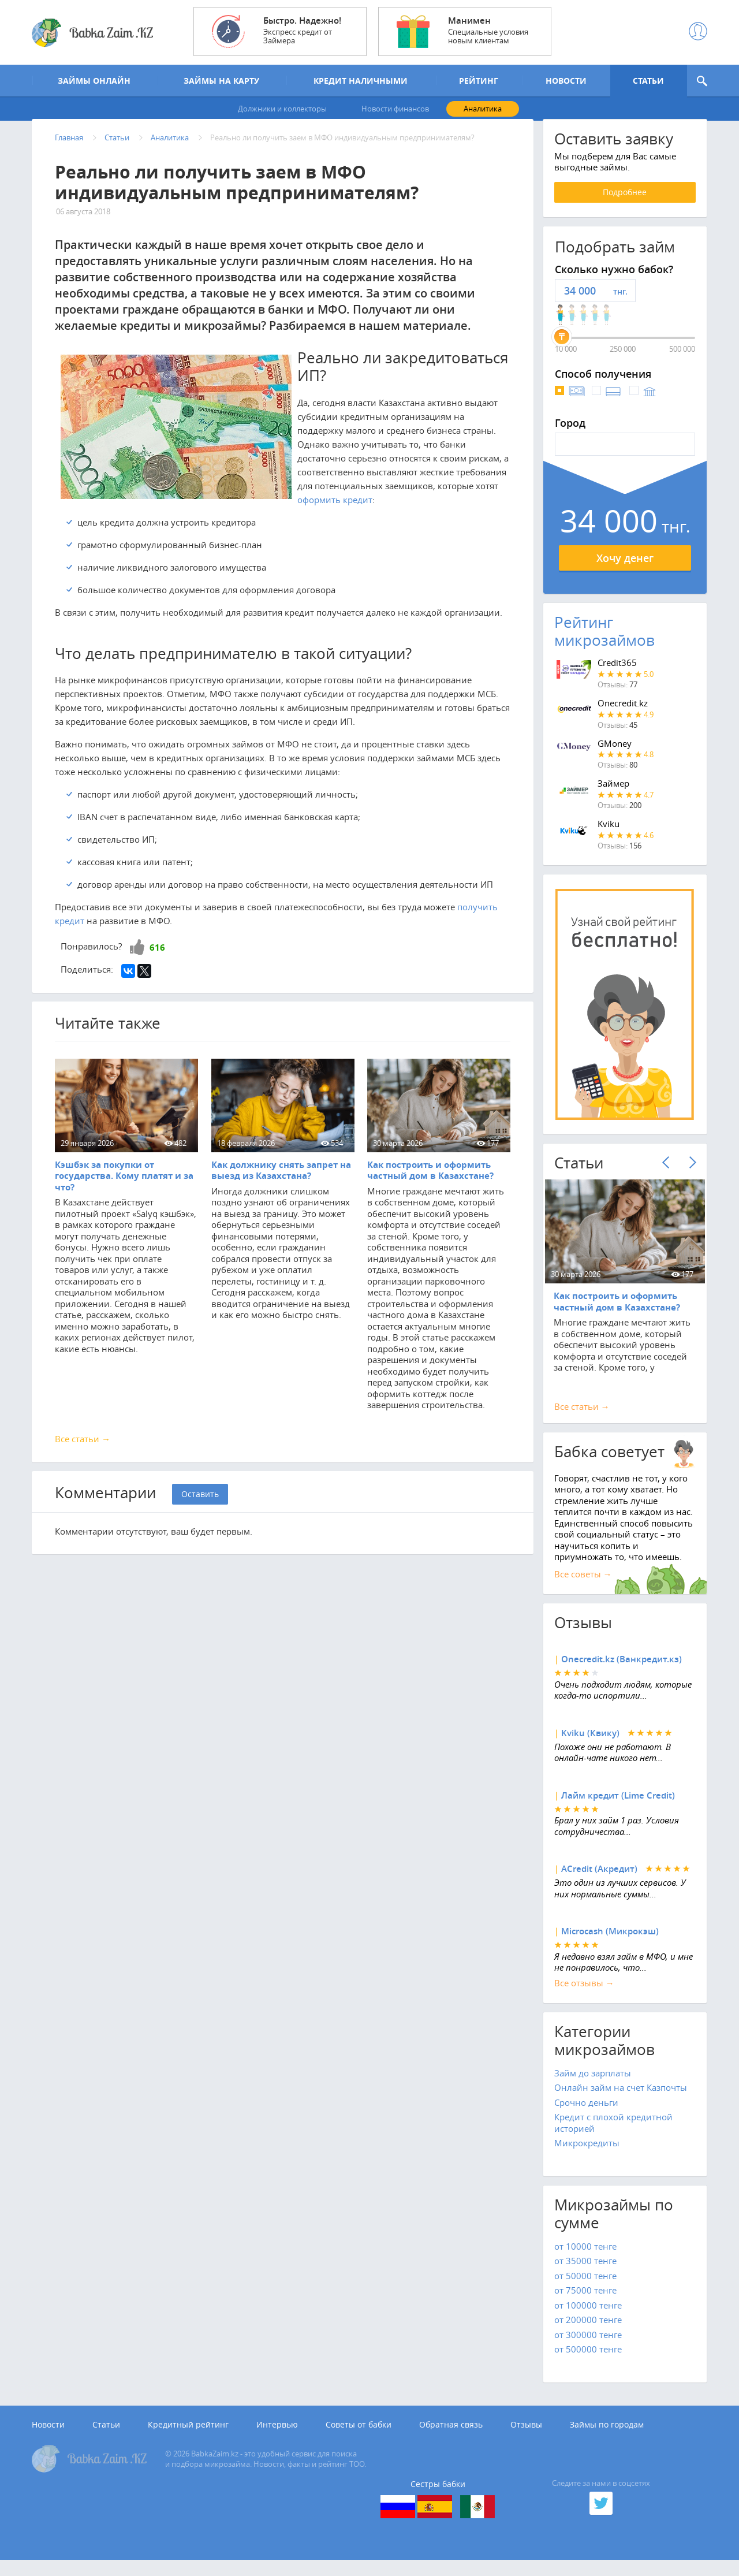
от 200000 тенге (588, 2333)
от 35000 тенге (585, 2274)
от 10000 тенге (585, 2260)
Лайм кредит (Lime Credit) (618, 1809)
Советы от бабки (358, 2438)
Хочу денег (625, 572)
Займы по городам (607, 2438)
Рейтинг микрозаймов (604, 645)
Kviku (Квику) (590, 1747)
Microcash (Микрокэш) (610, 1946)
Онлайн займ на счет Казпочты (620, 2101)
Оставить (200, 1507)
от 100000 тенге (588, 2319)
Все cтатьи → (582, 1420)
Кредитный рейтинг (188, 2438)
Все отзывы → (584, 1996)
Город (570, 437)
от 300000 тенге (588, 2348)
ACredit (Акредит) (599, 1883)
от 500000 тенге (588, 2363)
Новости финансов (395, 110)
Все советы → (583, 1588)
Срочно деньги (586, 2116)
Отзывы (526, 2438)
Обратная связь (451, 2438)
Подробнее (625, 205)
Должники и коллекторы (282, 110)
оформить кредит (334, 513)
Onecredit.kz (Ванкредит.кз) (621, 1673)
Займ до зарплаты (592, 2087)
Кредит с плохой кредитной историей (613, 2136)
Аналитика (483, 110)
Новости (48, 2438)
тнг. (620, 305)
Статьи (106, 2438)
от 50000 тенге (585, 2289)
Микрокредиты (586, 2156)
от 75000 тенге (585, 2304)
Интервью (277, 2438)
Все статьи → (82, 1452)
